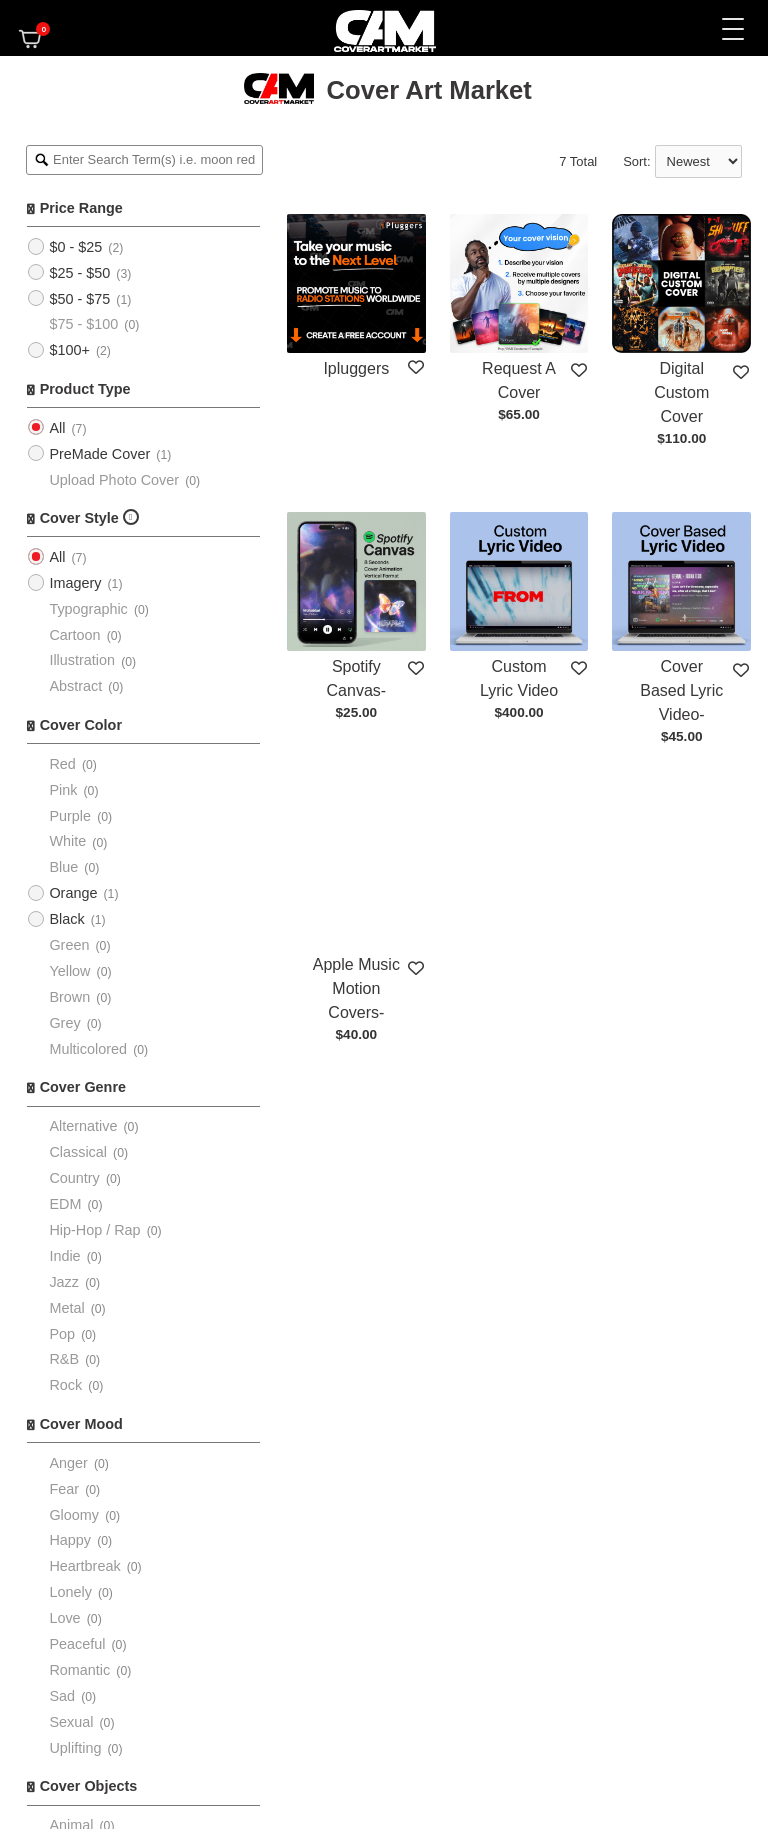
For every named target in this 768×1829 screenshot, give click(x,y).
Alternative (83, 1126)
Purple (70, 816)
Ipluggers (356, 368)
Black (66, 919)
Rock (65, 1385)
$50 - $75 (79, 299)
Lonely (70, 1592)
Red (62, 764)
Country (74, 1178)
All (57, 428)
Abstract (75, 686)
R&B (64, 1359)
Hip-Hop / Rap (94, 1230)
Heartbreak (84, 1566)
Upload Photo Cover (114, 480)
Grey (64, 1023)
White (67, 841)
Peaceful (77, 1644)
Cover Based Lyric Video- (681, 690)
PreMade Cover (99, 454)
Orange (73, 893)
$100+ (69, 350)
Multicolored (88, 1049)
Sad (62, 1696)
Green (69, 945)
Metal (66, 1308)
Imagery (75, 583)
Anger (68, 1463)
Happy (70, 1540)
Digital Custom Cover (681, 392)
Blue (63, 867)
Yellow (69, 971)
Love (64, 1618)
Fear (64, 1489)
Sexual (71, 1722)
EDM (65, 1204)
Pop (62, 1334)
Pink (63, 790)
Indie (64, 1256)
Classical (78, 1152)
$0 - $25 (75, 247)
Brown (69, 997)
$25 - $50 (79, 273)
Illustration (82, 660)
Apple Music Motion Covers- (356, 988)
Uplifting (75, 1748)
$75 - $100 (83, 324)
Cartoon (74, 635)
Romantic (79, 1670)
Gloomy (74, 1515)
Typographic (88, 609)
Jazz (64, 1282)
